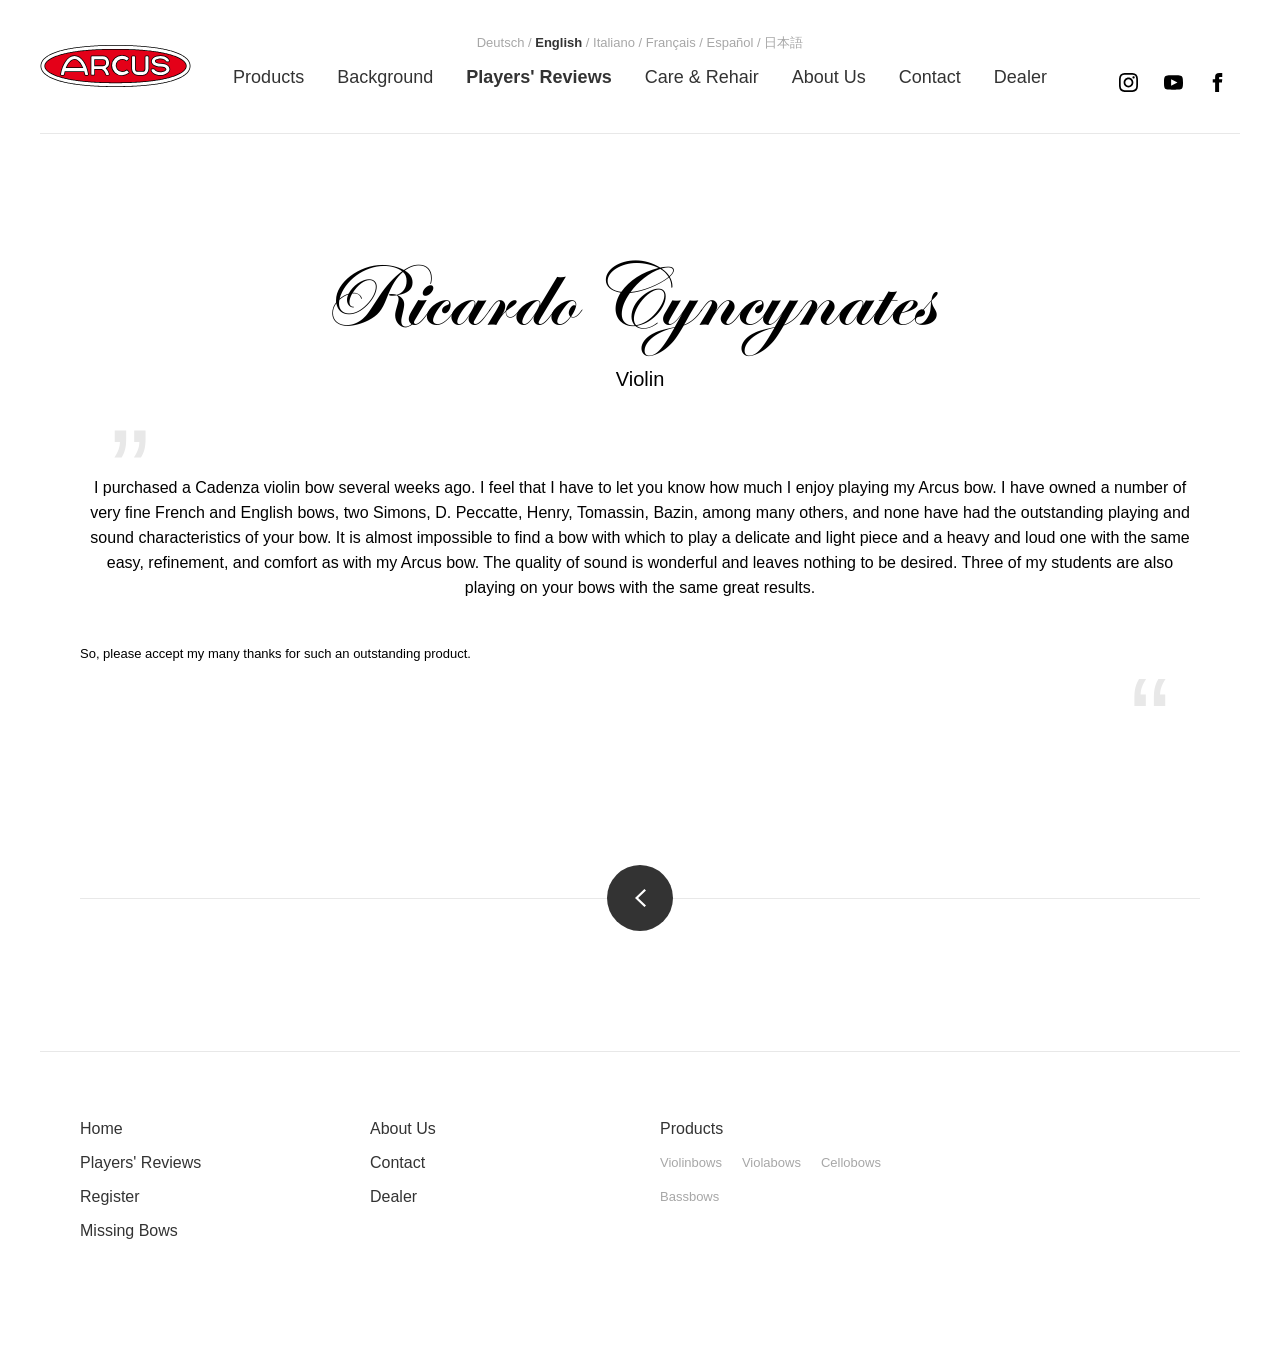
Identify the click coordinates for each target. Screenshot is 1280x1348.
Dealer (393, 1196)
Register (110, 1196)
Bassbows (689, 1196)
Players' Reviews (140, 1162)
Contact (397, 1162)
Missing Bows (129, 1230)
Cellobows (851, 1162)
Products (691, 1128)
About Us (403, 1128)
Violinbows (691, 1162)
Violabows (771, 1162)
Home (101, 1128)
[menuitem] (268, 77)
